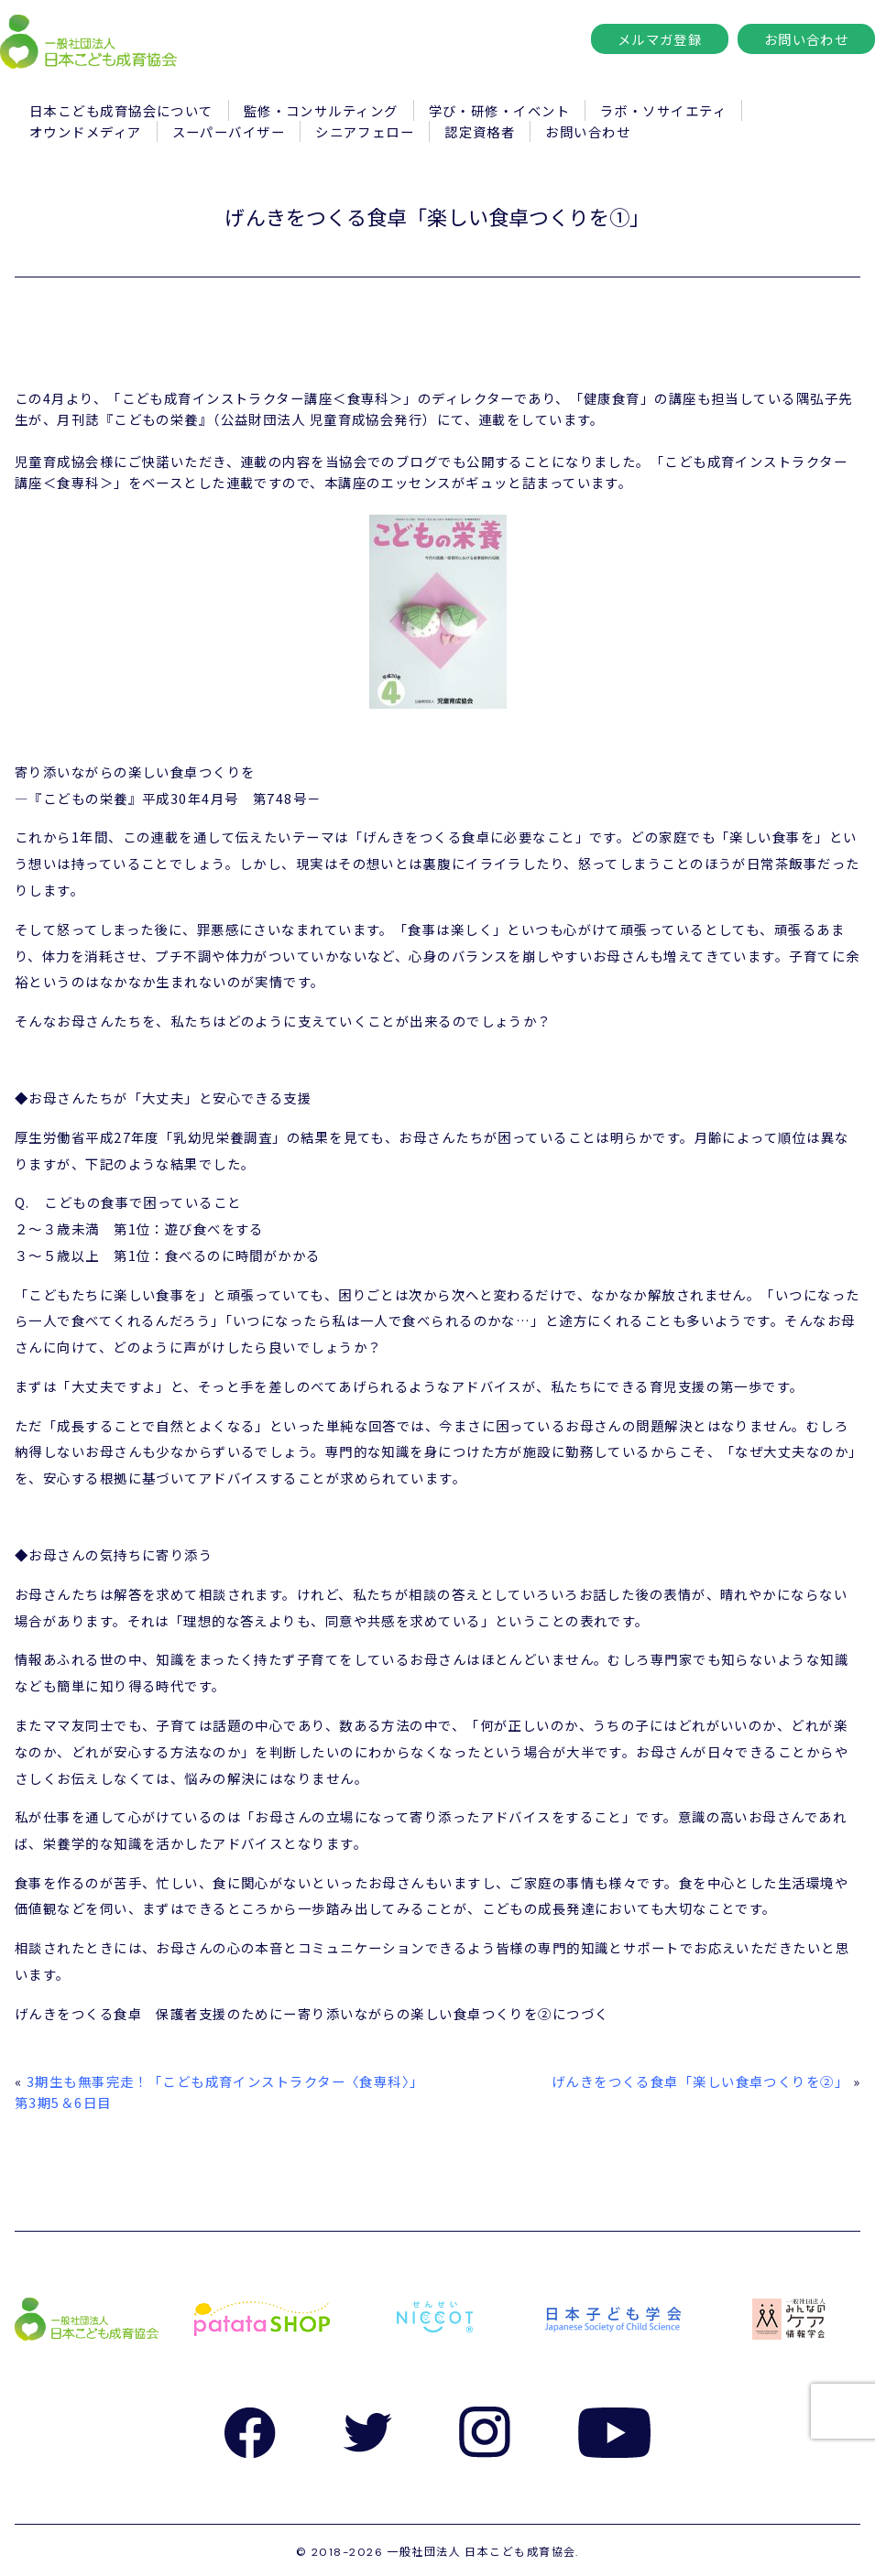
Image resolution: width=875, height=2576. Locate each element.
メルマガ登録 (660, 39)
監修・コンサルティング (321, 110)
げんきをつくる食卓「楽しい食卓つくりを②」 (700, 2081)
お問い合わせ (806, 39)
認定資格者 (479, 131)
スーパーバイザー (229, 131)
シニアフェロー (364, 131)
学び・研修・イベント (499, 110)
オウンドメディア (85, 131)
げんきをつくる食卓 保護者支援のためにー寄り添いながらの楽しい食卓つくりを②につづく (311, 2013)
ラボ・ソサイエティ (663, 110)
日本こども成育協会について (121, 110)
